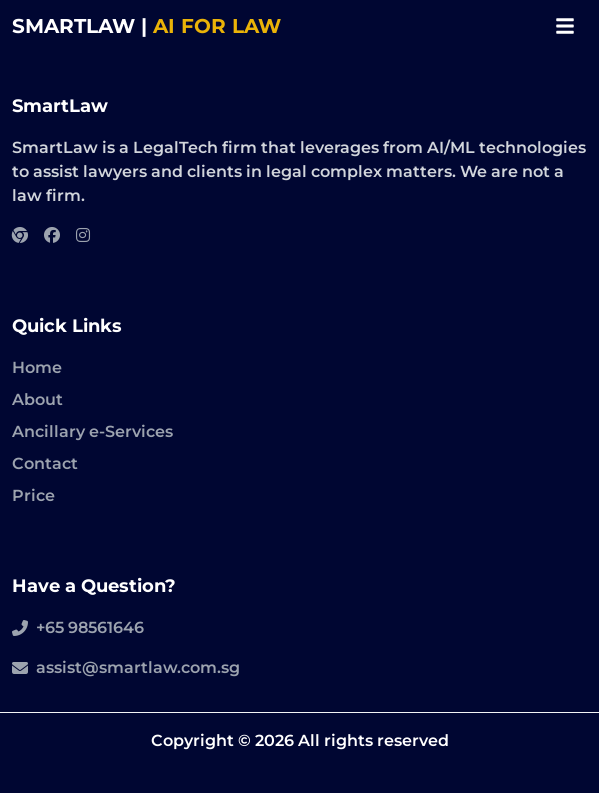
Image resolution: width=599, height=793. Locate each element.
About (37, 399)
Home (37, 367)
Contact (45, 463)
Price (33, 495)
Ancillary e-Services (92, 431)
